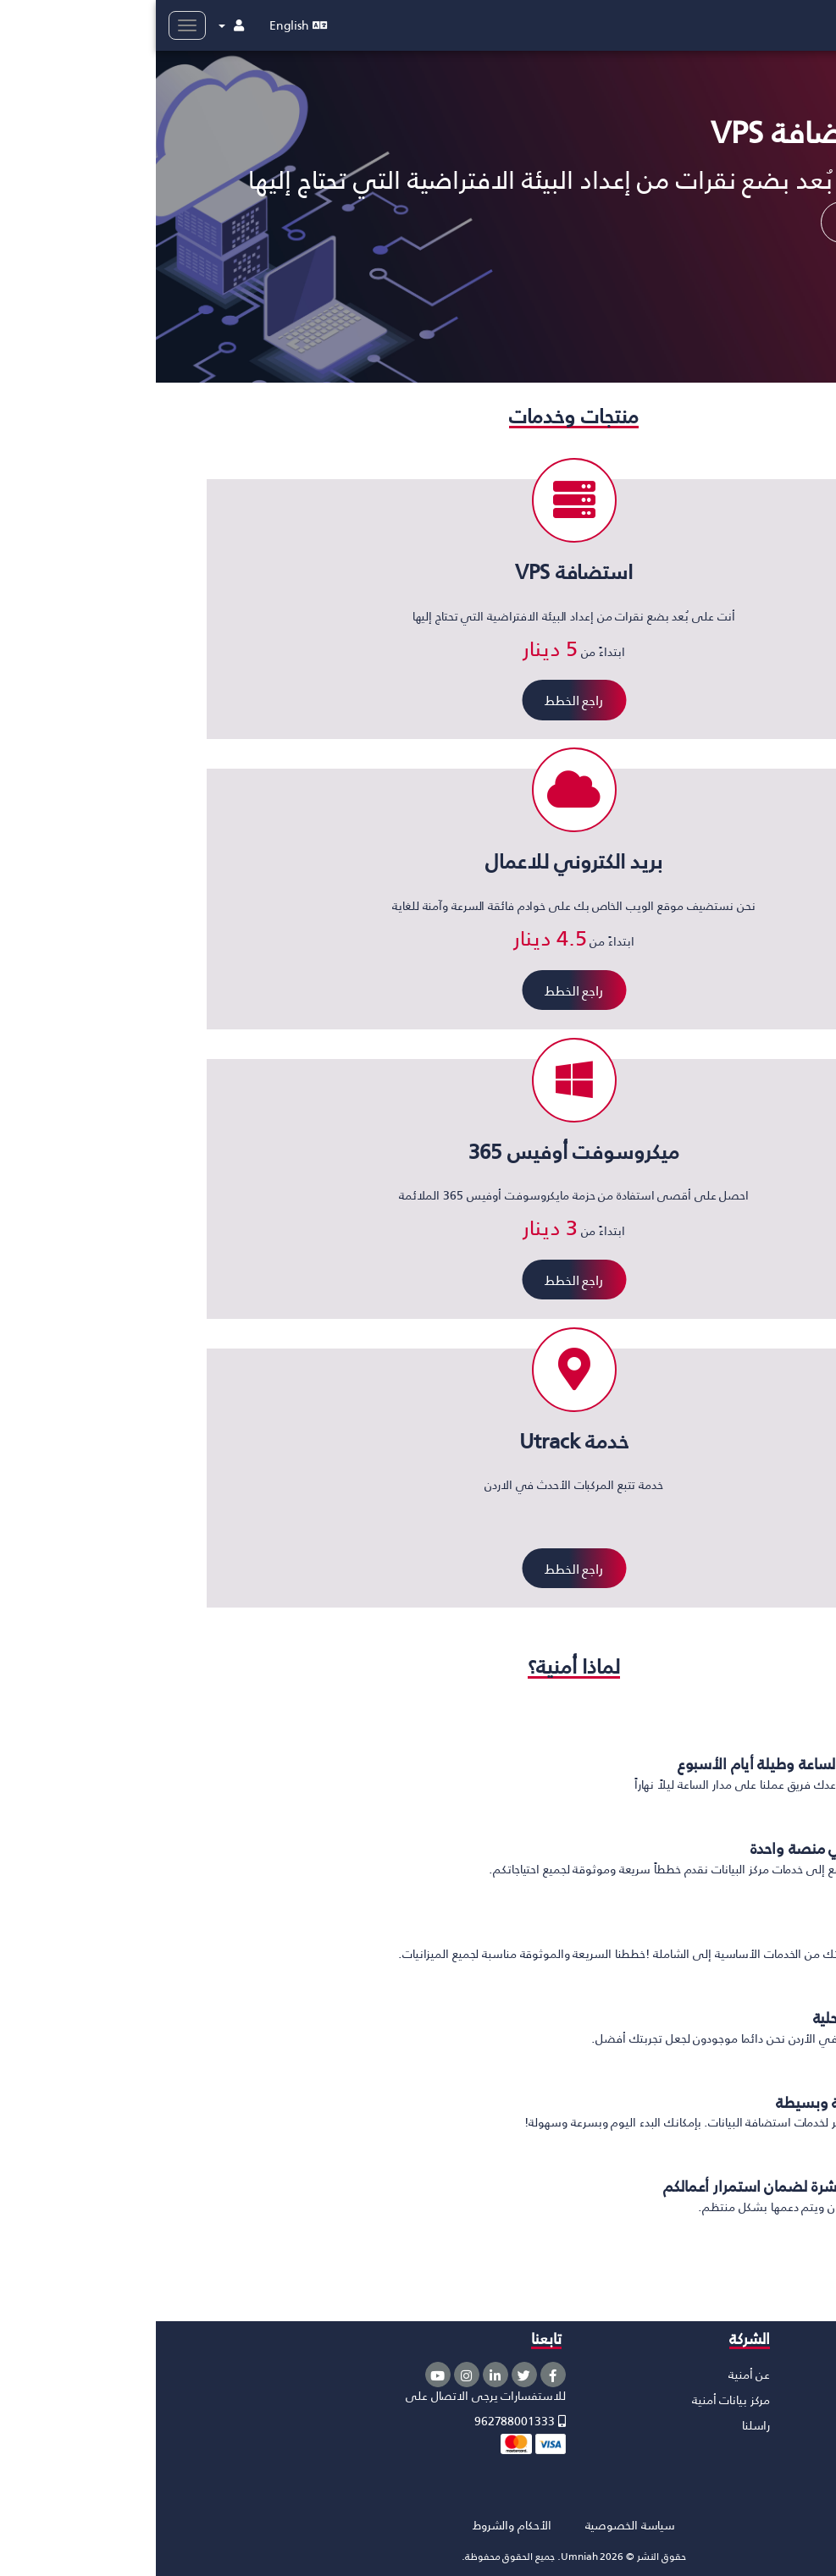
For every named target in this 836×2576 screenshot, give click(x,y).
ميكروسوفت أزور (782, 2450)
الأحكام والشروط (356, 2524)
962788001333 (364, 2420)
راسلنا (600, 2424)
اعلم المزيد (719, 222)
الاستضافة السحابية (775, 2374)
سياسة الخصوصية (474, 2524)
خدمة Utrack (792, 2475)
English (142, 25)
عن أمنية (593, 2374)
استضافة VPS (789, 2399)
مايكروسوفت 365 (779, 2424)
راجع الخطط (418, 700)
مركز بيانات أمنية (575, 2399)
